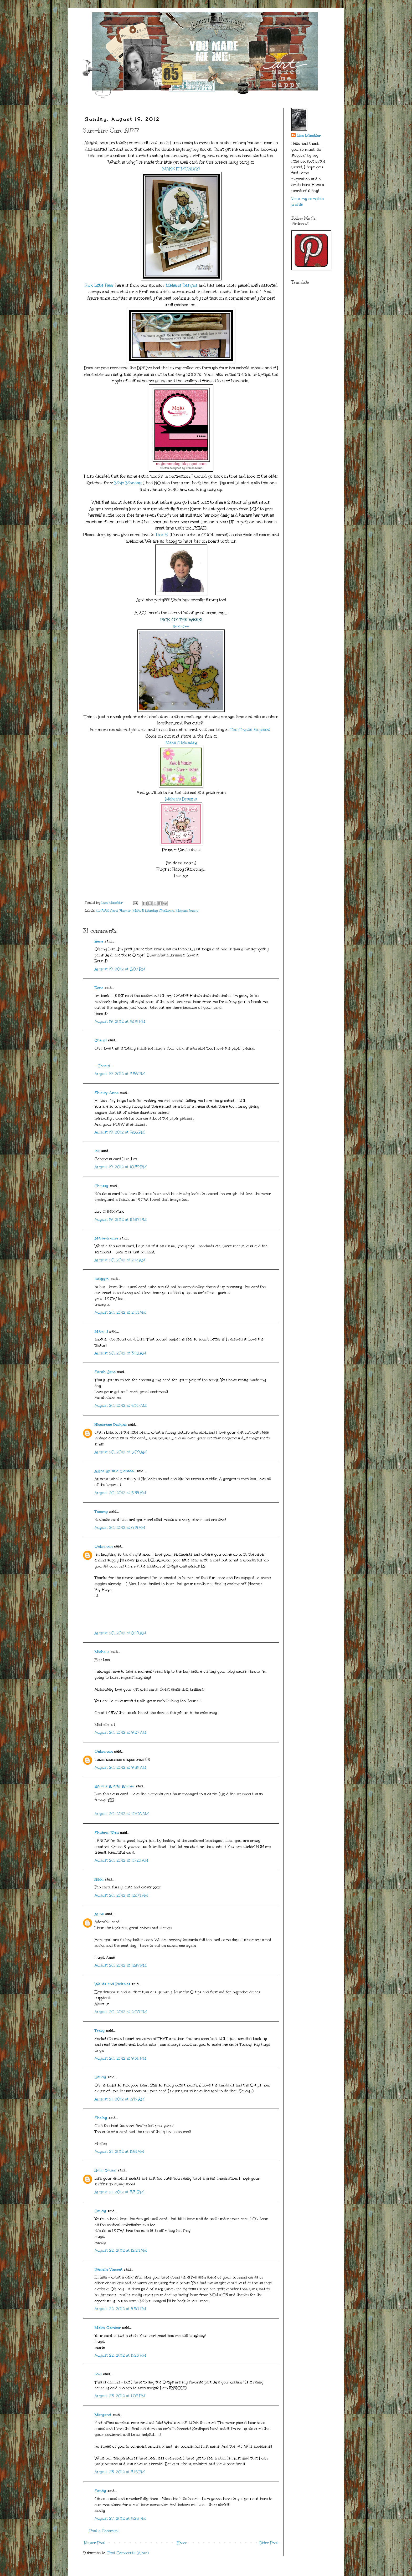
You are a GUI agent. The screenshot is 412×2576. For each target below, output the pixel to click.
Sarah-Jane (181, 626)
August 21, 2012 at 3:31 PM (119, 2192)
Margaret (103, 2414)
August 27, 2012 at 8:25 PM (120, 2518)
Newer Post (94, 2542)
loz (97, 1150)
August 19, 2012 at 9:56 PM (120, 1132)
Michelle (102, 1651)
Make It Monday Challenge (153, 910)
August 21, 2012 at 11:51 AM (119, 2151)
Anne (99, 1914)
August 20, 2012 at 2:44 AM (120, 1312)
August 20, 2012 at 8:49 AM (120, 1633)
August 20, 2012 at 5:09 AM (121, 1452)
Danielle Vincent (108, 2269)
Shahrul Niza (107, 1832)
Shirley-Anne (107, 1092)
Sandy (100, 2077)
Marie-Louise (106, 1238)
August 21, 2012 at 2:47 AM (120, 2099)
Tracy (100, 2030)
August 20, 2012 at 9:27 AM (120, 1732)
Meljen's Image (187, 910)
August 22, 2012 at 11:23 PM (120, 2355)
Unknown (104, 1546)
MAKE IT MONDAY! (181, 169)
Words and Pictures (112, 1984)
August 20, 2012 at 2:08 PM (121, 2011)
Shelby (101, 2117)
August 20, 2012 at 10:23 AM (121, 1860)
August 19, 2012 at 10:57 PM (121, 1219)
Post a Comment (104, 2530)
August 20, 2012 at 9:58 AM (120, 1767)
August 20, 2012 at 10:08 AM (122, 1813)
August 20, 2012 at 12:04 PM (121, 1895)
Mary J (101, 1331)
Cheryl (101, 1040)
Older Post (268, 2542)
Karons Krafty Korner (115, 1786)
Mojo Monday (128, 483)
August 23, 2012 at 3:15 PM (120, 2471)
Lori (98, 2374)
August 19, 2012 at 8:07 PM (120, 969)
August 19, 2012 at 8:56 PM (120, 1073)
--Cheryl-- (104, 1065)
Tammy (101, 1511)
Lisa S (161, 534)
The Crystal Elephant (250, 729)
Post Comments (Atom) (128, 2552)
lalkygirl (102, 1278)
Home (182, 2542)
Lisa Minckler (309, 135)
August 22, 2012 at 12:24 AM (121, 2250)
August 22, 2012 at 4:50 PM (120, 2308)
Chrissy (102, 1185)
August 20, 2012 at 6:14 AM (120, 1527)
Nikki (99, 1879)
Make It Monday (181, 742)
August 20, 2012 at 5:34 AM (120, 1492)
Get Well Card (107, 910)
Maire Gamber (108, 2327)
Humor (125, 910)
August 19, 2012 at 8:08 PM (120, 1021)
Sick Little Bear (99, 285)
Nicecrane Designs (111, 1424)
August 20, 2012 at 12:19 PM (121, 1965)
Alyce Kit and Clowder (115, 1471)
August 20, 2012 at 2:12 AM (120, 1260)
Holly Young (105, 2170)
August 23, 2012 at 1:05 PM (120, 2395)
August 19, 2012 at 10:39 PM (121, 1167)
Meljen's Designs (181, 285)
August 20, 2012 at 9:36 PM (120, 2058)
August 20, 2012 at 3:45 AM (120, 1353)
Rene (99, 941)
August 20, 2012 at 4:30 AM (121, 1405)
